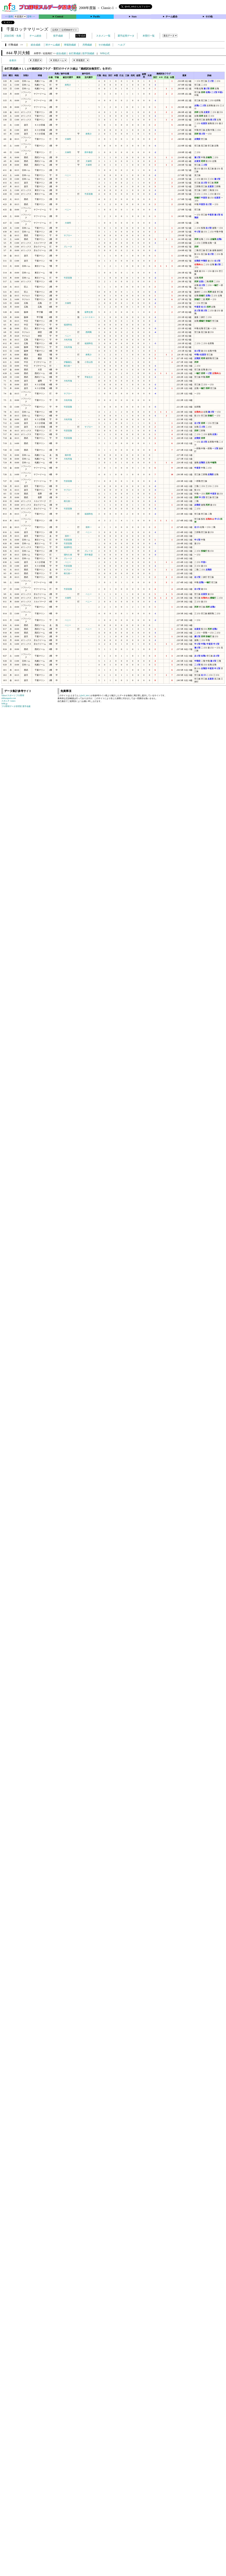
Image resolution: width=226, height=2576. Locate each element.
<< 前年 (9, 16)
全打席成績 (75, 53)
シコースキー (89, 317)
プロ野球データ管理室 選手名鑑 (15, 706)
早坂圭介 (89, 377)
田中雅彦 (89, 152)
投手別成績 (88, 53)
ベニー (68, 175)
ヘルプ (121, 45)
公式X (55, 30)
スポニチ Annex (8, 701)
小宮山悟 (89, 362)
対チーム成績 (53, 45)
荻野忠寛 (89, 312)
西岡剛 (89, 332)
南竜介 (68, 85)
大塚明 (68, 139)
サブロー (68, 235)
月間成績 (87, 45)
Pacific (96, 16)
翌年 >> (31, 16)
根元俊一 (68, 366)
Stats (134, 16)
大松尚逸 (68, 339)
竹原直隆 (89, 194)
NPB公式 (104, 53)
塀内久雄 (68, 555)
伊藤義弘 (68, 362)
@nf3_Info (84, 695)
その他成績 (104, 45)
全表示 (12, 60)
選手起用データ (126, 36)
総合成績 (35, 45)
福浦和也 (68, 325)
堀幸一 (89, 527)
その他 (209, 16)
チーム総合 (171, 16)
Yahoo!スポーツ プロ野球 (12, 695)
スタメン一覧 (103, 36)
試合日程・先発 (12, 36)
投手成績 (58, 36)
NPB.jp (4, 703)
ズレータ (68, 246)
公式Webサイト (69, 30)
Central (59, 16)
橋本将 (68, 455)
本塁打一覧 (149, 36)
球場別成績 (70, 45)
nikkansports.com (8, 698)
